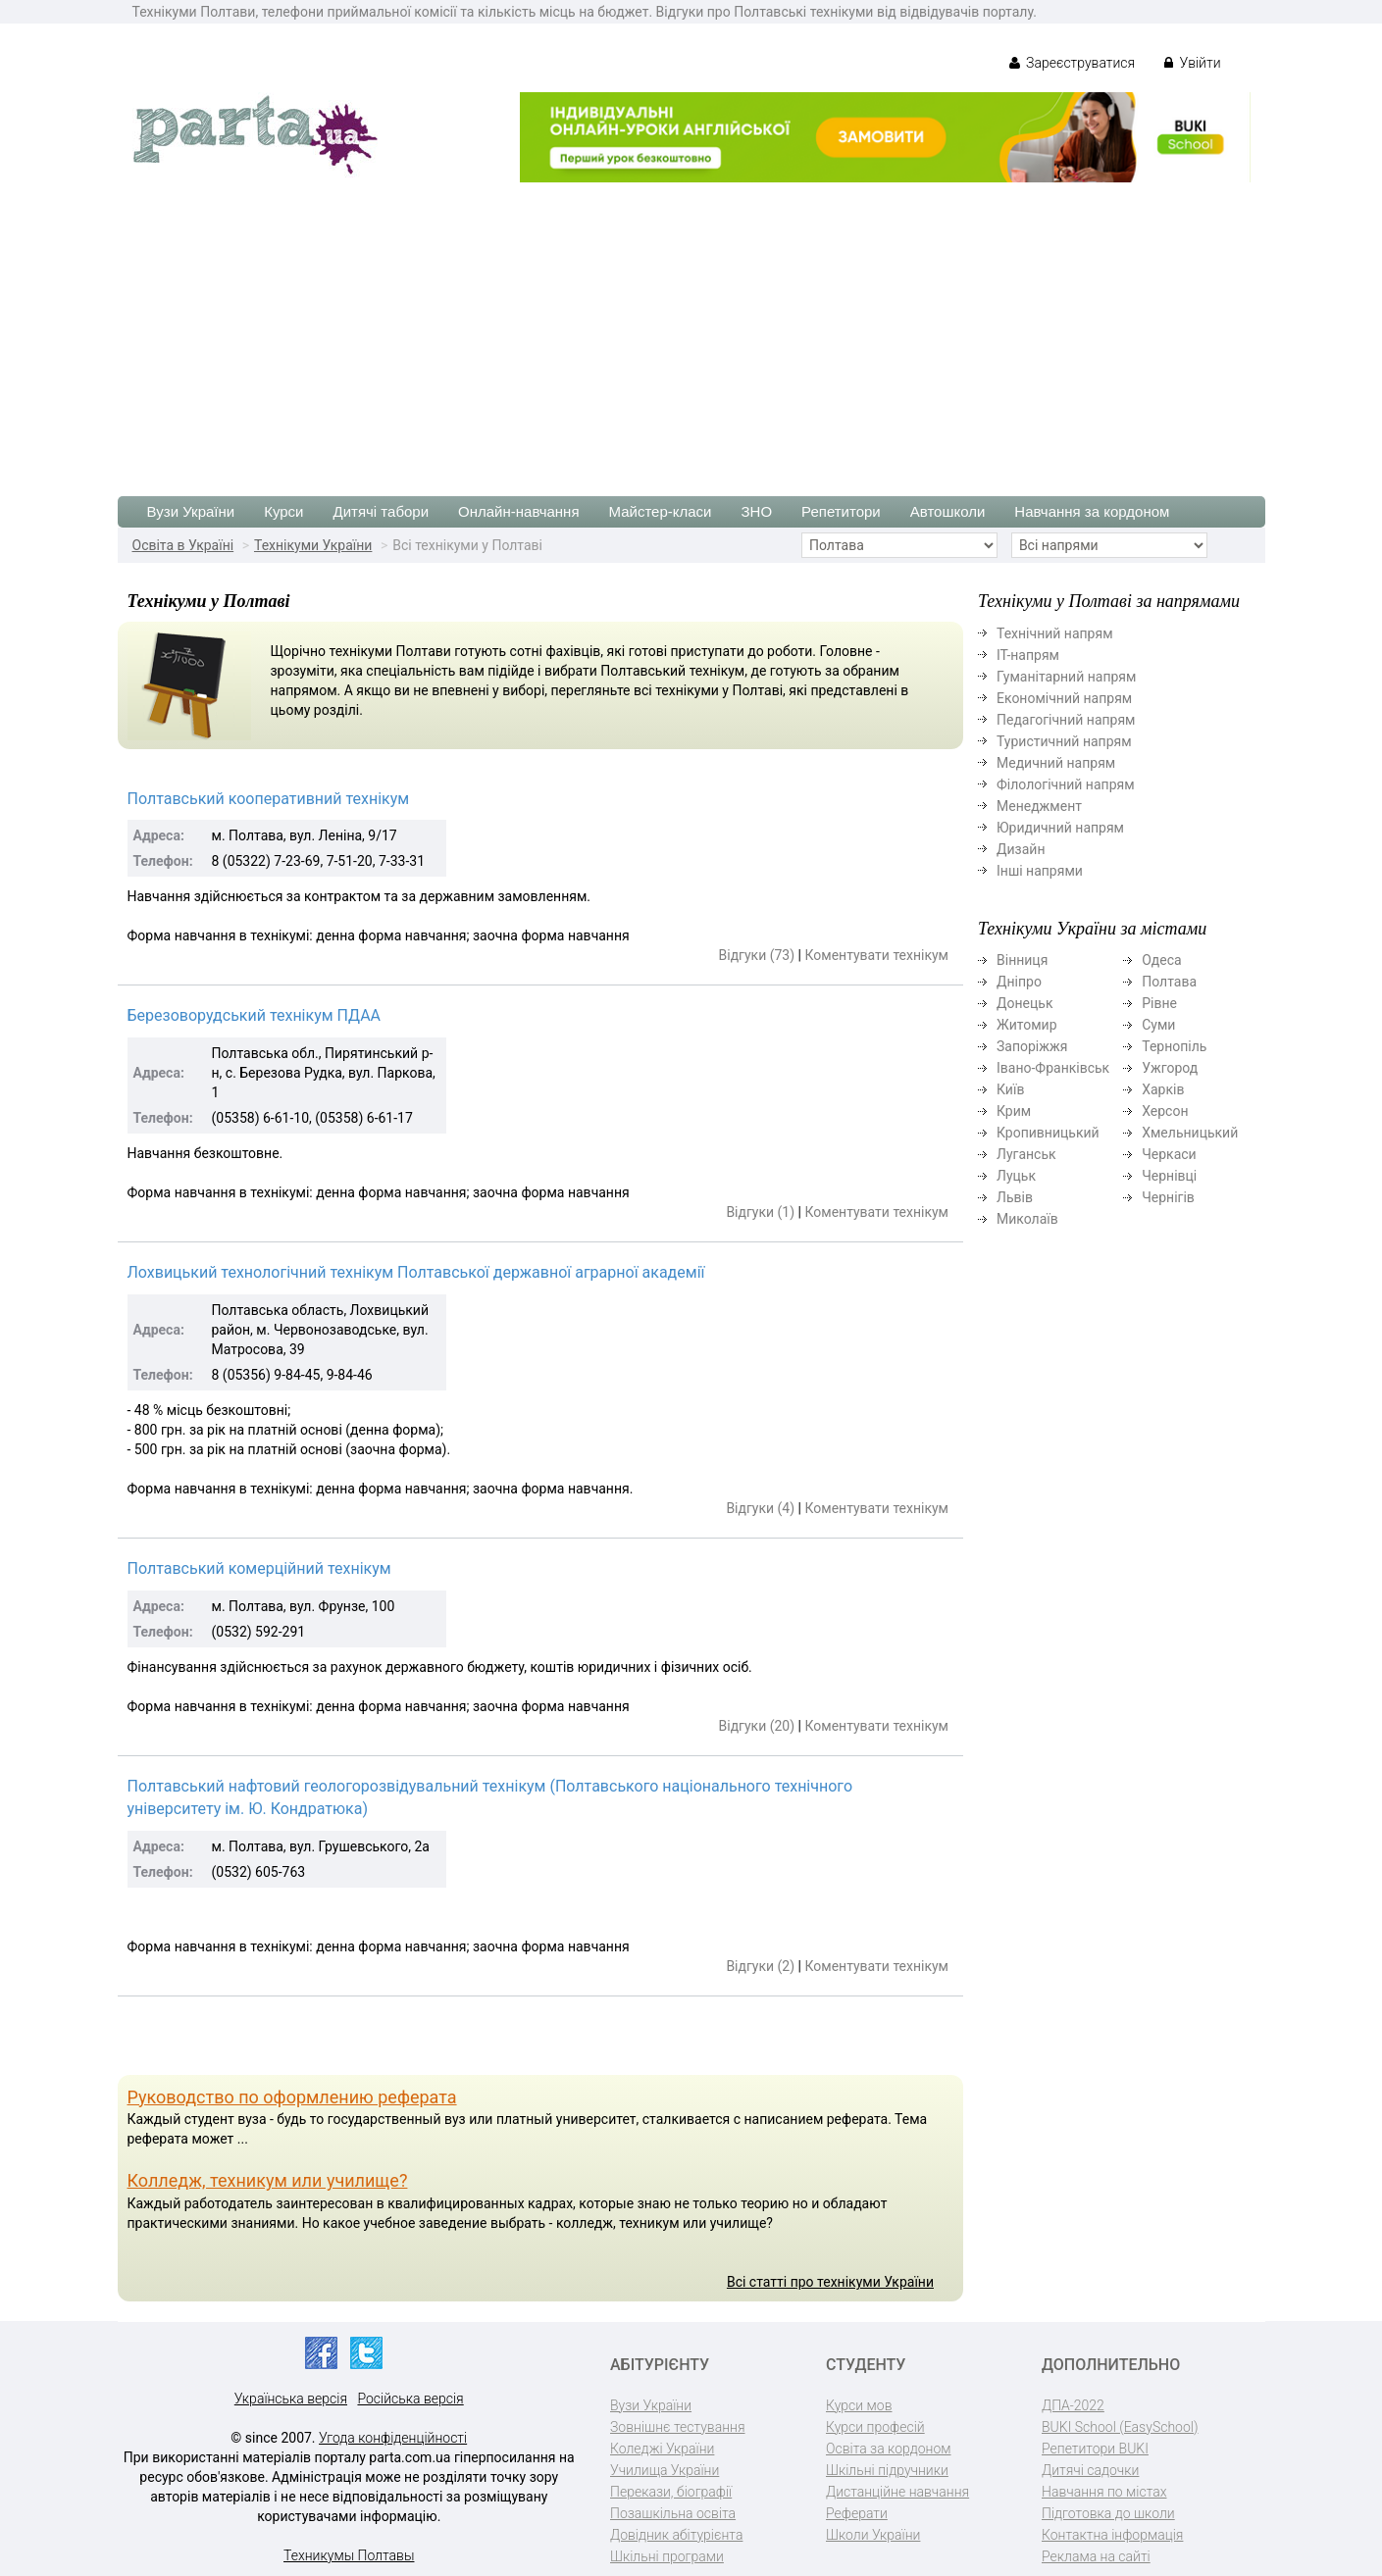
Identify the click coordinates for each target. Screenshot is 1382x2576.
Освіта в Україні (183, 545)
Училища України (664, 2470)
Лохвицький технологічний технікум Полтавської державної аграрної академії (416, 1272)
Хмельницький (1190, 1132)
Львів (1015, 1197)
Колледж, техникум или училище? (268, 2180)
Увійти (1192, 63)
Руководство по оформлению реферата (292, 2097)
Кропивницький (1048, 1132)
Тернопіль (1174, 1046)
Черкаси (1169, 1154)
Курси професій (875, 2427)
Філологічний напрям (1066, 784)
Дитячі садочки (1090, 2470)
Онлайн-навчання (518, 511)
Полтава (1169, 981)
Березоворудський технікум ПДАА (255, 1015)
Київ (1010, 1089)
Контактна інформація (1112, 2535)
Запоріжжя (1032, 1046)
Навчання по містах (1104, 2492)
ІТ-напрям (1028, 655)
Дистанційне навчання (897, 2492)
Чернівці (1169, 1176)
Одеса (1161, 960)
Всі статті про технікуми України (830, 2282)
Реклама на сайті (1096, 2556)
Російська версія (410, 2398)
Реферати (857, 2513)
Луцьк (1016, 1176)
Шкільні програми (667, 2556)
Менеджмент (1039, 806)
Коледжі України (662, 2448)
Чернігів (1168, 1197)
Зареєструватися (1072, 63)
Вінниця (1022, 960)
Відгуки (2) (760, 1966)
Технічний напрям (1055, 633)
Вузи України (191, 511)
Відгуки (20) (757, 1726)
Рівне (1159, 1003)
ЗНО (757, 511)
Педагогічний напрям (1066, 720)
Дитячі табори (381, 511)
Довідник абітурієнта (676, 2535)
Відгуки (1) (760, 1212)
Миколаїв (1027, 1219)
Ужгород (1170, 1068)
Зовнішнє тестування (677, 2427)
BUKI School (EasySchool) (1120, 2427)
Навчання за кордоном (1091, 511)
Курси (283, 511)
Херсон (1165, 1111)
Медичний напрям (1056, 763)
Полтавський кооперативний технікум (269, 798)
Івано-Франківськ (1053, 1068)
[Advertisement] (691, 329)
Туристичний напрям (1064, 741)
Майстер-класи (660, 511)
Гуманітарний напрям (1066, 676)
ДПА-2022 (1073, 2405)
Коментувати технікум (876, 955)
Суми (1158, 1025)
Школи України (873, 2535)
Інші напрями (1040, 871)
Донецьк (1024, 1003)
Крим (1014, 1111)
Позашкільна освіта (673, 2513)
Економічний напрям (1064, 698)
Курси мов (859, 2405)
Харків (1163, 1089)
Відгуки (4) (760, 1508)
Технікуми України (313, 545)
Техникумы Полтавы (348, 2555)
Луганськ (1026, 1154)
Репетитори (841, 511)
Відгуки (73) (757, 955)
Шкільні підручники (887, 2470)
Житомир (1027, 1025)
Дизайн (1021, 849)
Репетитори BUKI (1095, 2448)
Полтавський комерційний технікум (259, 1568)
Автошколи (948, 511)
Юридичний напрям (1060, 827)
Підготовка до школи (1108, 2513)
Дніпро (1019, 981)
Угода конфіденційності (393, 2438)
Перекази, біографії (671, 2492)
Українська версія (290, 2398)
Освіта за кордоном (888, 2448)
